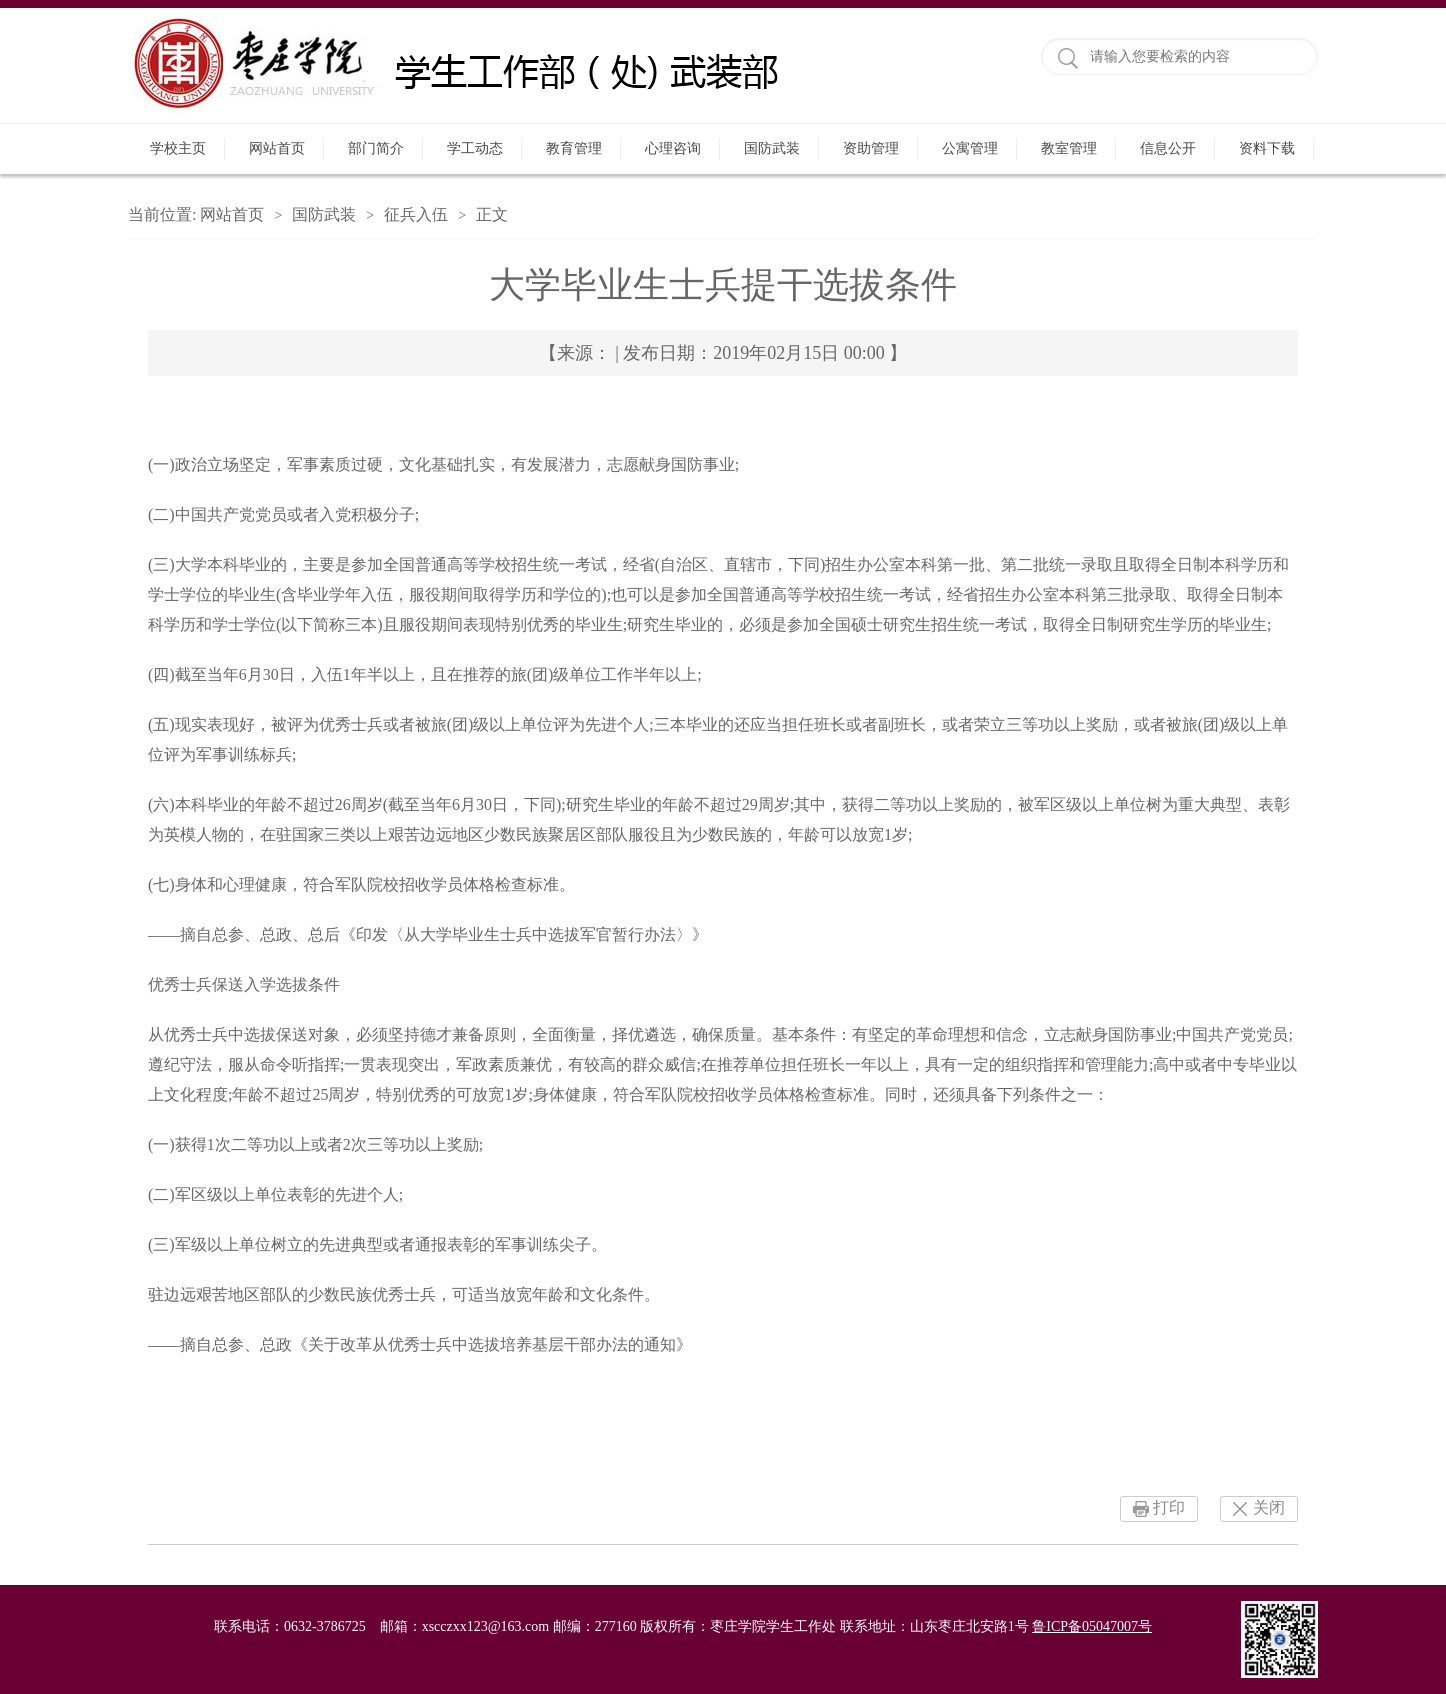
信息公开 (1168, 148)
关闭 (1269, 1507)
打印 (1169, 1507)
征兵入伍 (416, 214)
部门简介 (376, 148)
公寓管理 (970, 148)
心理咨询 (673, 148)
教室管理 (1069, 148)
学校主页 (178, 148)
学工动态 (475, 148)
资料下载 (1267, 148)
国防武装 (772, 148)
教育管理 (574, 148)
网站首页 (277, 148)
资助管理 (871, 148)
